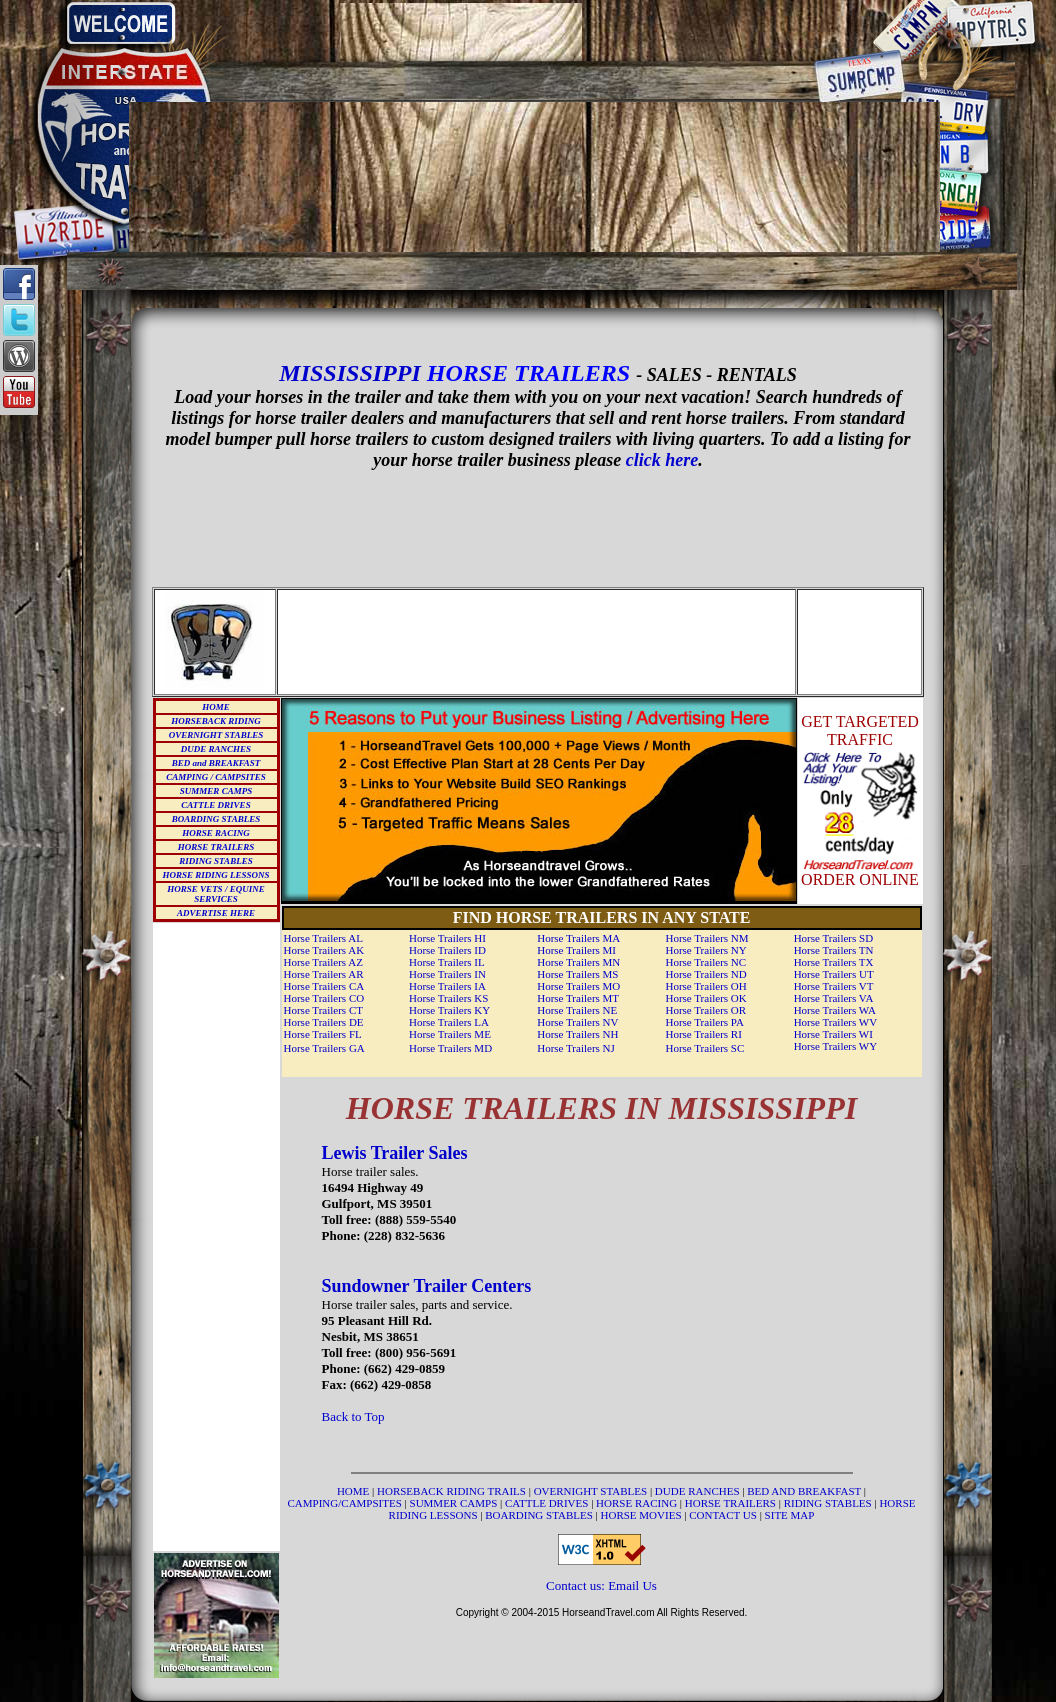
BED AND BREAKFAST (804, 1491)
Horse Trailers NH (577, 1034)
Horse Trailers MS (577, 974)
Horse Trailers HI (447, 938)
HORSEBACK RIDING (215, 721)
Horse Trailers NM (706, 938)
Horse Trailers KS (448, 998)
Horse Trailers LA (449, 1022)
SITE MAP (790, 1515)
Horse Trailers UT (834, 974)
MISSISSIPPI (349, 373)
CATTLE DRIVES (215, 805)
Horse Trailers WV (836, 1022)
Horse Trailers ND (705, 974)
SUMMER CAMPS (216, 791)
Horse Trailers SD (833, 938)
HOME (216, 707)
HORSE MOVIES (641, 1515)
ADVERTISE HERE (216, 913)
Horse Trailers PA (704, 1022)
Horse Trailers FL (323, 1034)
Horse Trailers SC (704, 1048)
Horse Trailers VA (834, 998)
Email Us (632, 1585)
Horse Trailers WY (836, 1046)
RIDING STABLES (215, 861)
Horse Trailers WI (833, 1034)
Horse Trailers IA (447, 986)
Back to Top (353, 1416)
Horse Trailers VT (834, 986)
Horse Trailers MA (578, 938)
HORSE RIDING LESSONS (215, 875)
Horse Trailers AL (323, 938)
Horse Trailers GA (324, 1048)
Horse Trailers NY (705, 950)
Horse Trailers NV (577, 1022)
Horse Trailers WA (835, 1010)
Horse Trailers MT (578, 998)
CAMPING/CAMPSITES (346, 1503)
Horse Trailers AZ (323, 962)
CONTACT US (724, 1515)
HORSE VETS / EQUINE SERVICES (215, 894)
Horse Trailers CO (324, 998)
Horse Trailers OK (705, 998)
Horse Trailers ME (450, 1034)
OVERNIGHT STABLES (216, 735)
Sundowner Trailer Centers (427, 1286)
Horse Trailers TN (834, 950)
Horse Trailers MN (578, 962)
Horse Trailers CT (323, 1010)
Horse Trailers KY (449, 1010)
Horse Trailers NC (705, 962)
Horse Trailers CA (324, 986)
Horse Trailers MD (450, 1048)
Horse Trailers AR (324, 974)
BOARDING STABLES (216, 819)
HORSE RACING (215, 833)
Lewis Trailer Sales (395, 1153)
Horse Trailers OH (705, 986)
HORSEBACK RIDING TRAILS (453, 1491)
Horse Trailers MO (578, 986)
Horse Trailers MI (576, 950)
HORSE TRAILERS (216, 847)
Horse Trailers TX (834, 962)
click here (662, 460)
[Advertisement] (535, 32)
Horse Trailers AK (324, 950)
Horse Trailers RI (703, 1034)
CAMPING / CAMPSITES (216, 777)
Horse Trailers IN (447, 974)
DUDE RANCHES (216, 749)
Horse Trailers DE (324, 1022)
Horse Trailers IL (447, 962)
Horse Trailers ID (447, 950)
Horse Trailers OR (705, 1010)
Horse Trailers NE (577, 1010)
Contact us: (577, 1585)
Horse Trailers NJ (576, 1048)
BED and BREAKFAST (216, 763)
